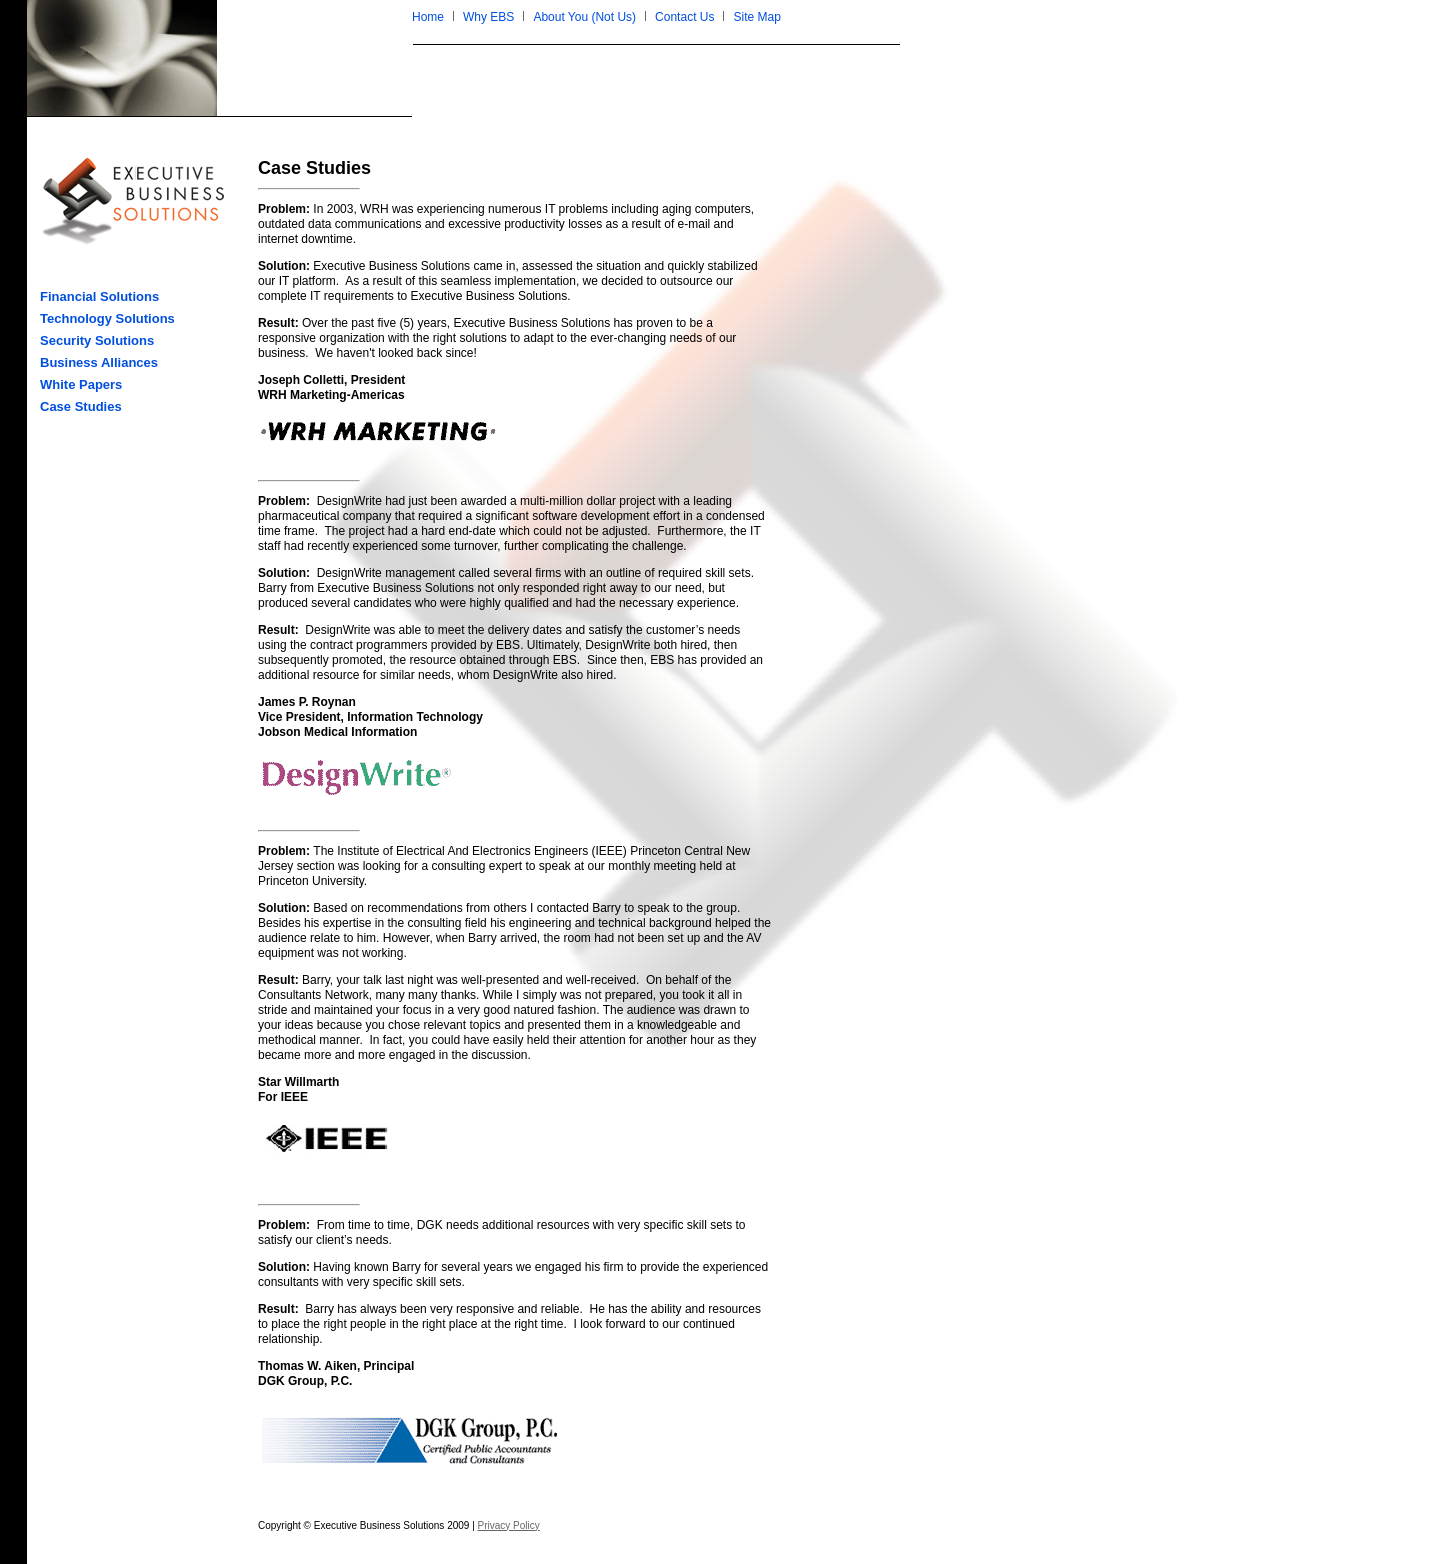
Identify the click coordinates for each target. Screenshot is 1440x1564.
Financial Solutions (99, 296)
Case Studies (81, 406)
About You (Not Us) (584, 17)
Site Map (756, 17)
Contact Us (684, 17)
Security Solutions (97, 340)
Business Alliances (99, 362)
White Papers (81, 384)
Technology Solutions (107, 318)
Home (428, 17)
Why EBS (488, 17)
